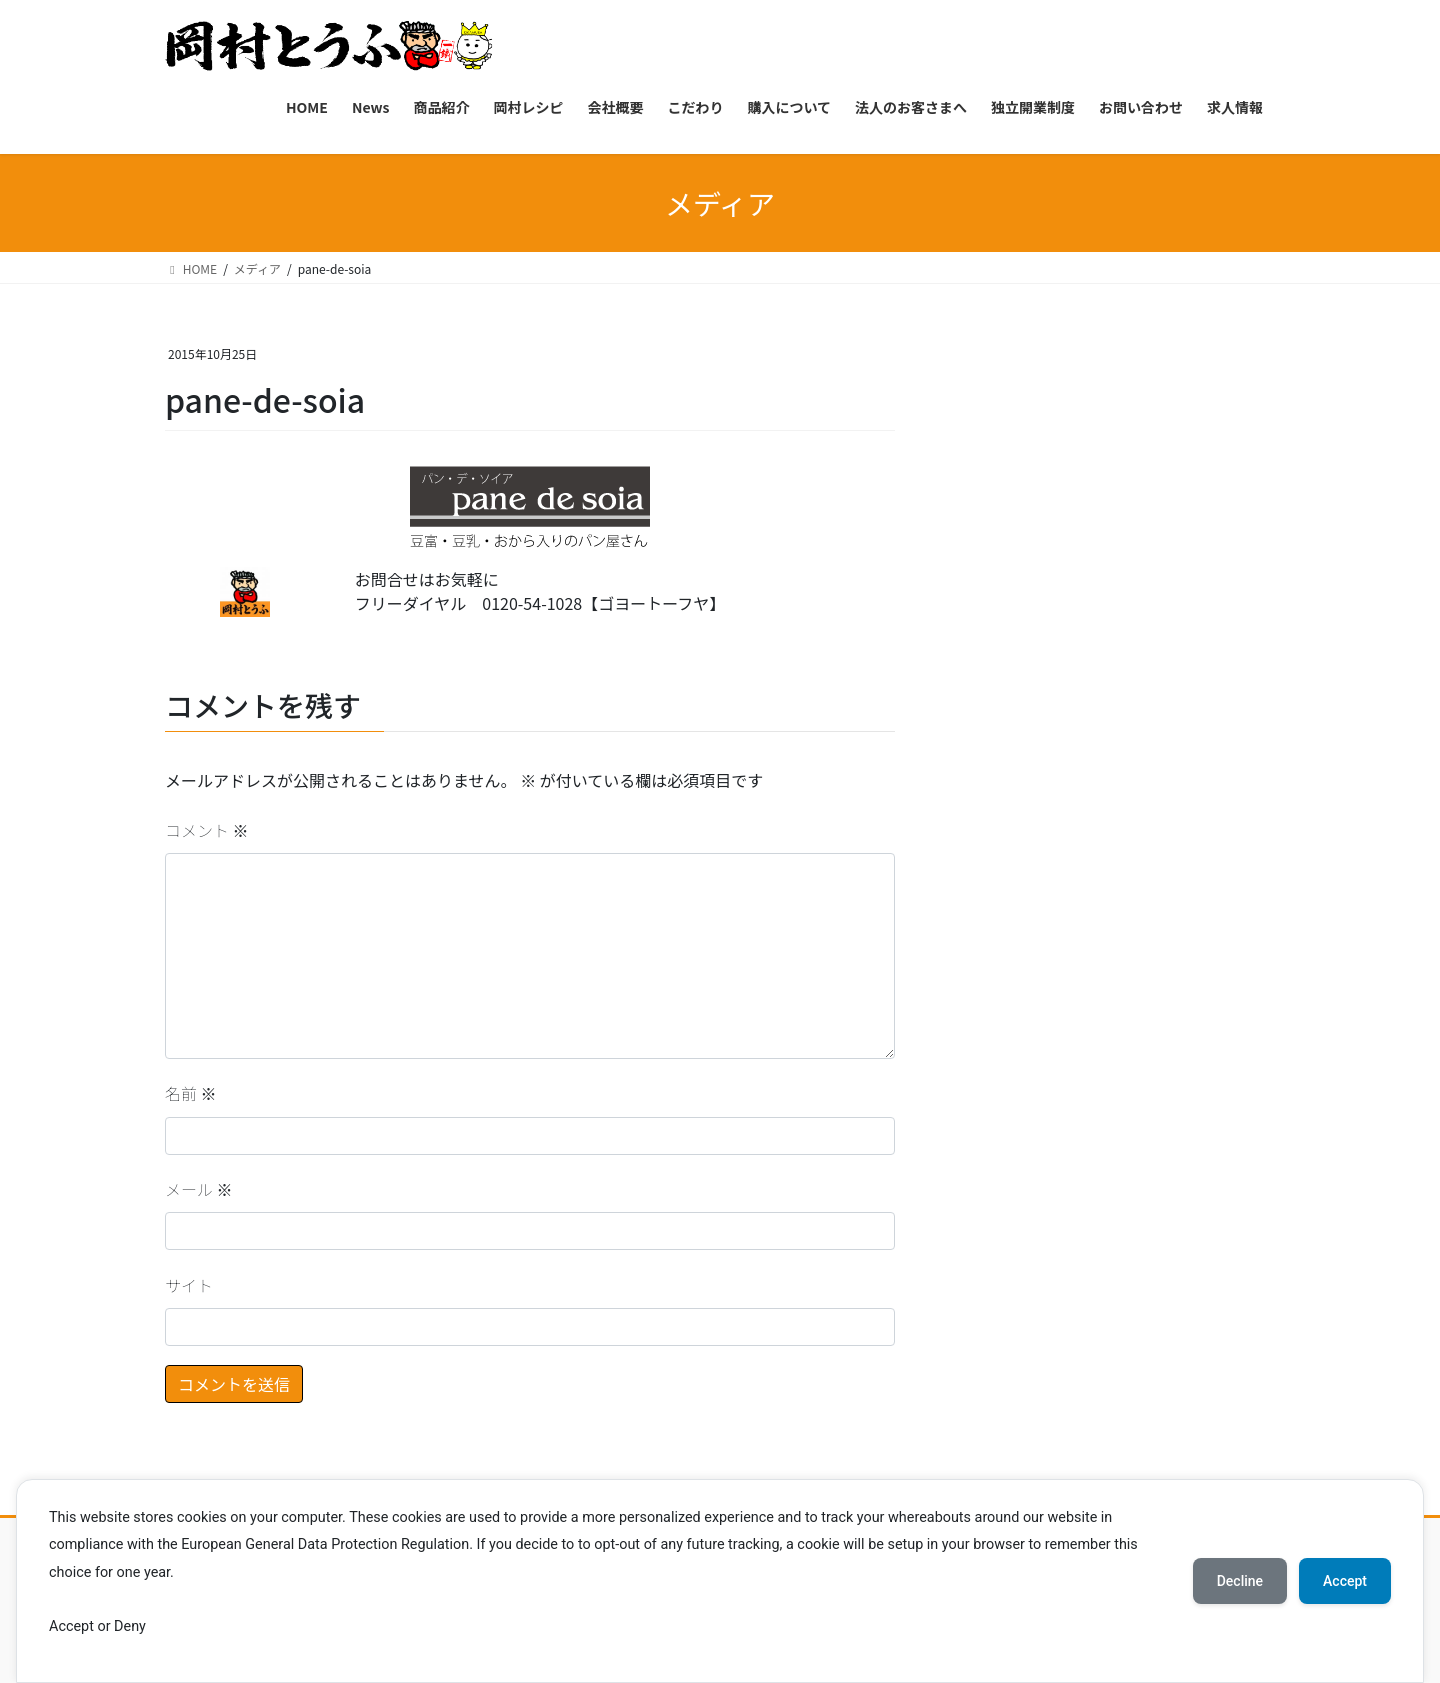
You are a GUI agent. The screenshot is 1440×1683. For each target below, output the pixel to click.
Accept (1345, 1581)
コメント (207, 830)
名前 (191, 1093)
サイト (189, 1285)
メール (199, 1189)
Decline (1240, 1581)
